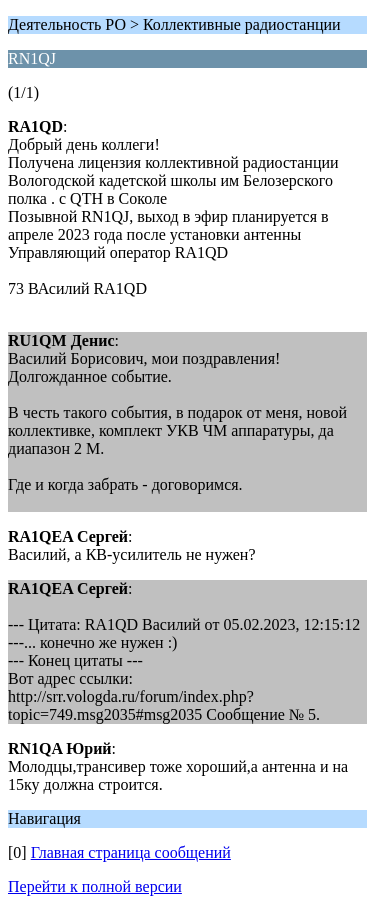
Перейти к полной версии (95, 886)
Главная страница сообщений (131, 852)
